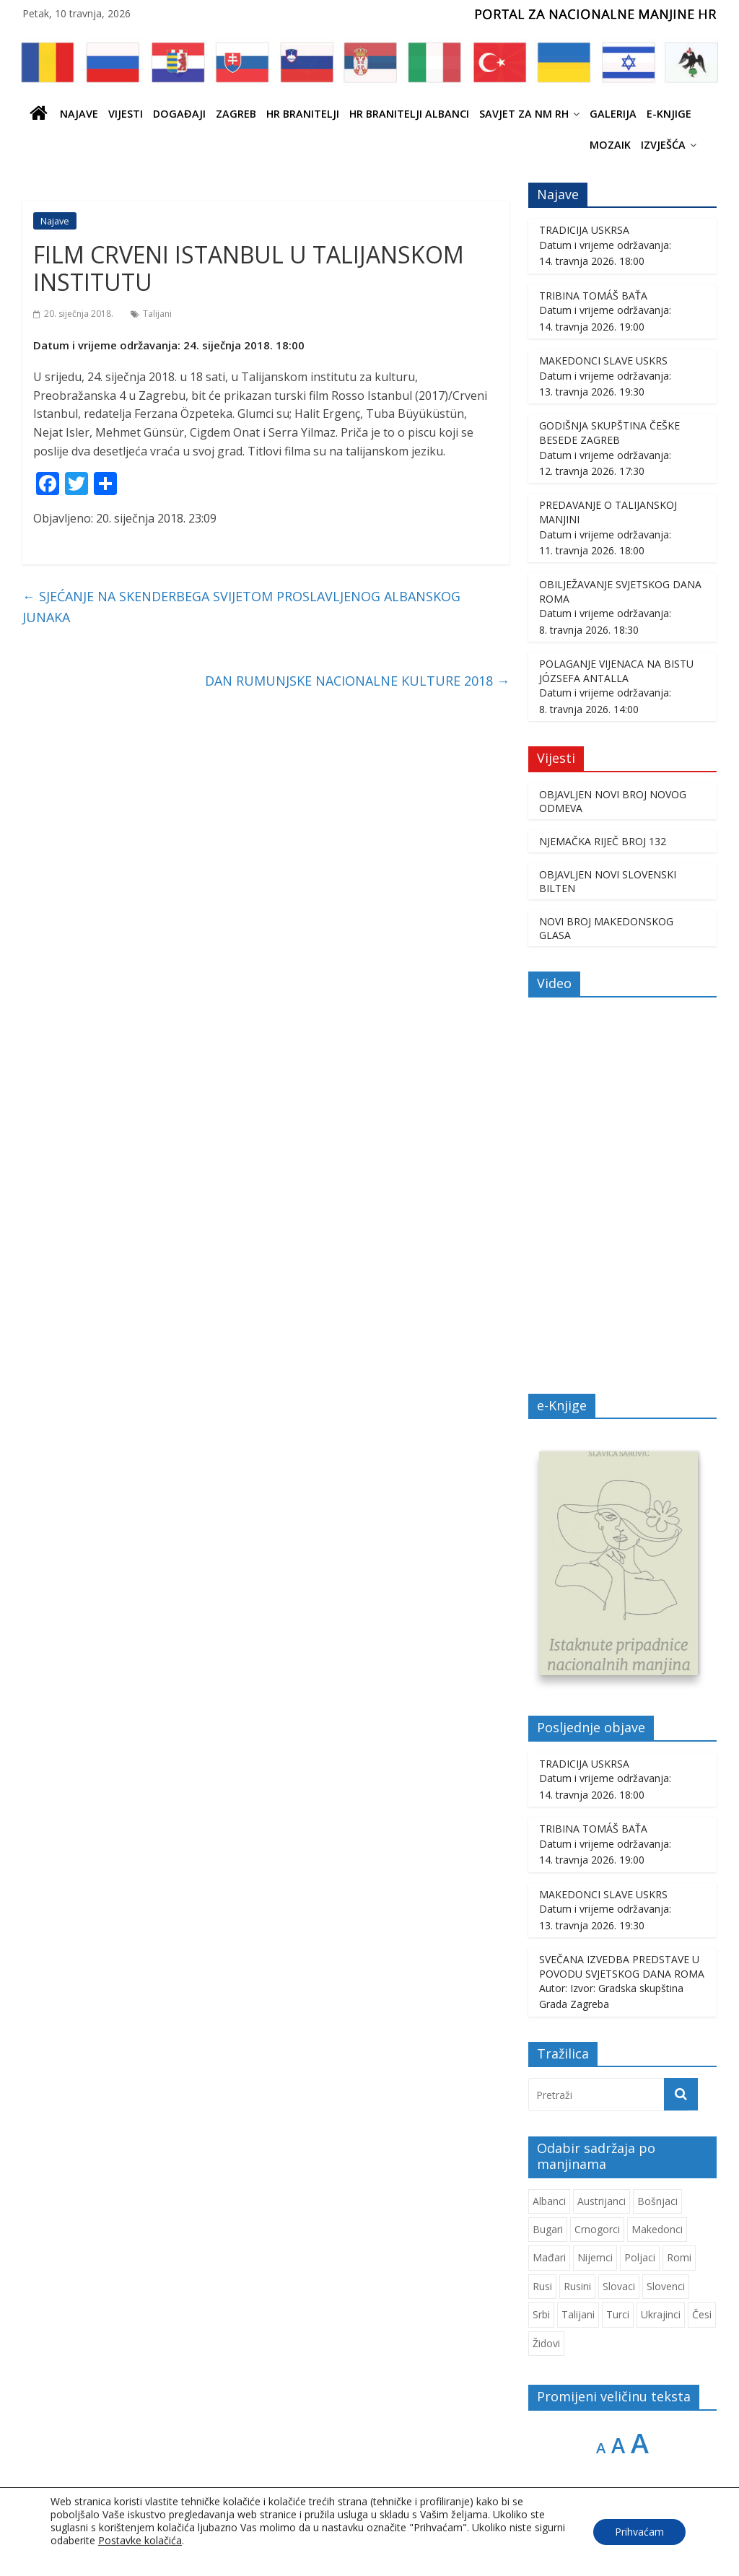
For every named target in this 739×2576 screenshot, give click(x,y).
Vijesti (125, 114)
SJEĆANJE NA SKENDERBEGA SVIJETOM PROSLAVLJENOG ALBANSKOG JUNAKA (241, 607)
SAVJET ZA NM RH (524, 114)
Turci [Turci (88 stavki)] (617, 2316)
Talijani (157, 313)
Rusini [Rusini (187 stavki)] (577, 2288)
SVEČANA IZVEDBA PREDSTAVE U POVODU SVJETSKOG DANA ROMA (621, 1968)
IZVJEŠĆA (663, 145)
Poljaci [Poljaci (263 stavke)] (639, 2259)
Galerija (613, 114)
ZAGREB (236, 114)
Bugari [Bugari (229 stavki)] (548, 2230)
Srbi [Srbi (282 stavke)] (541, 2316)
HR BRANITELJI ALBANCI (409, 114)
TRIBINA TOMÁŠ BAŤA (593, 295)
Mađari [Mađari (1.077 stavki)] (549, 2259)
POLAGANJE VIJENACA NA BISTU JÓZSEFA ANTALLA (616, 671)
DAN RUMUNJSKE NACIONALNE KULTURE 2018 (357, 680)
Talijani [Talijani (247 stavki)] (578, 2316)
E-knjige (669, 114)
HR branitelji (302, 114)
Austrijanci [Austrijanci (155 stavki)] (601, 2202)
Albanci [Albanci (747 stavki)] (549, 2202)
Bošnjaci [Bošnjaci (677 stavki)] (657, 2202)
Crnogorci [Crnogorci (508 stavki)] (597, 2230)
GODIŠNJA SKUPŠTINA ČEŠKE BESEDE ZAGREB (609, 433)
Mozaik (610, 145)
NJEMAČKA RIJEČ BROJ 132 (602, 841)
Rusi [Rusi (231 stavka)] (542, 2288)
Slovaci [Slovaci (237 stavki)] (619, 2288)
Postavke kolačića (140, 2540)
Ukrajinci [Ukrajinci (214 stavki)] (661, 2316)
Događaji (179, 114)
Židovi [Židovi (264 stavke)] (546, 2344)
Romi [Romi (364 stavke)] (679, 2259)
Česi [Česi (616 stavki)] (702, 2316)
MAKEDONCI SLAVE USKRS (603, 360)
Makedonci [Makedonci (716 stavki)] (657, 2230)
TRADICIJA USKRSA (584, 230)
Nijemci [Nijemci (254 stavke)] (595, 2259)
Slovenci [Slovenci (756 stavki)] (666, 2288)
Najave (79, 114)
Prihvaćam (639, 2531)
